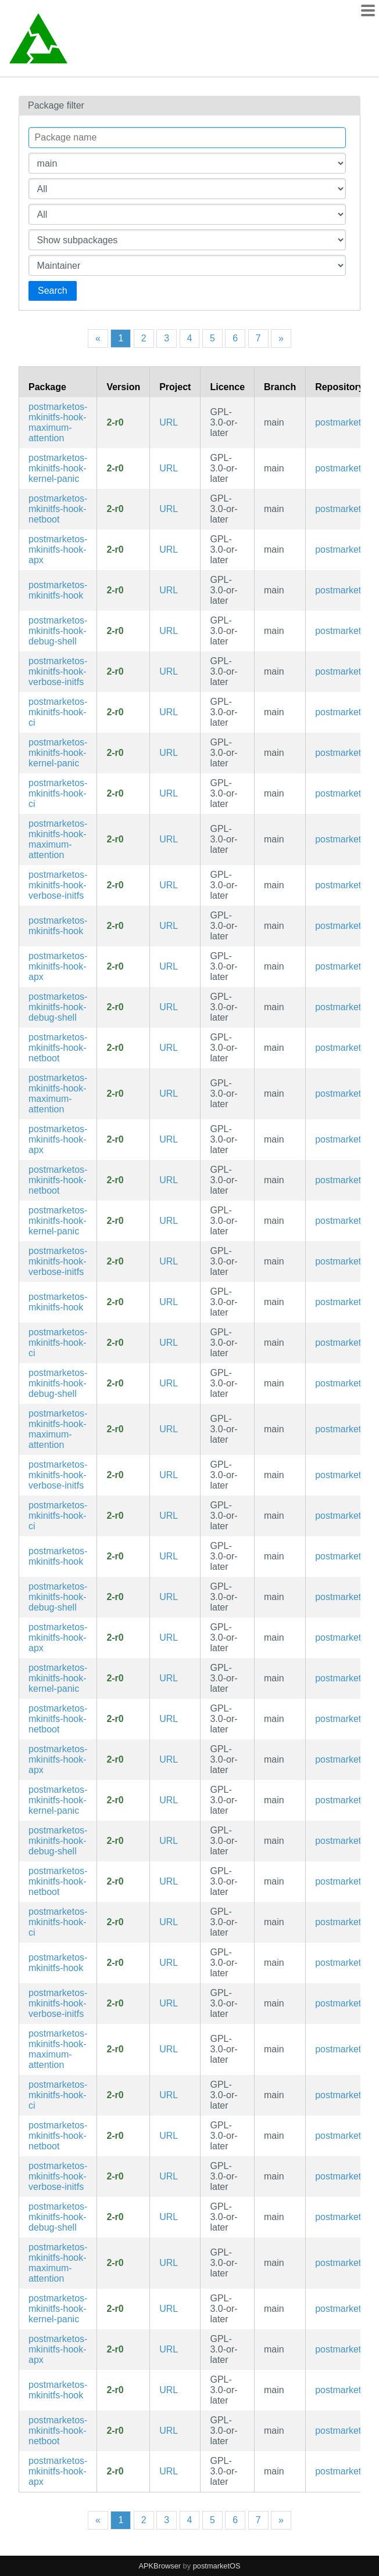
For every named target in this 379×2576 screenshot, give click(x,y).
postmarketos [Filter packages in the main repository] (343, 422)
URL (168, 422)
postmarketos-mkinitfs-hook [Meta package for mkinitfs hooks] (57, 590)
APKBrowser (160, 2565)
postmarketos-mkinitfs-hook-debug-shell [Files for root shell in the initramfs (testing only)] (57, 630)
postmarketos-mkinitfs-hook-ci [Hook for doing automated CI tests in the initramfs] (57, 712)
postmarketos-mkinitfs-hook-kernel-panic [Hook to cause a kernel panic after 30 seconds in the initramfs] (57, 468)
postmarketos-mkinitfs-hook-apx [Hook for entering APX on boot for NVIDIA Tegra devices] (57, 549)
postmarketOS (217, 2565)
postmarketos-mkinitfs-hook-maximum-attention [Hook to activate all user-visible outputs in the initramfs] (57, 422)
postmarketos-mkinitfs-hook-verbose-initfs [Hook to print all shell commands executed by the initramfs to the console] (57, 671)
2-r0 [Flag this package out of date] (114, 422)
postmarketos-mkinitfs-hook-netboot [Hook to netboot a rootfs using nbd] (57, 508)
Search (52, 291)
